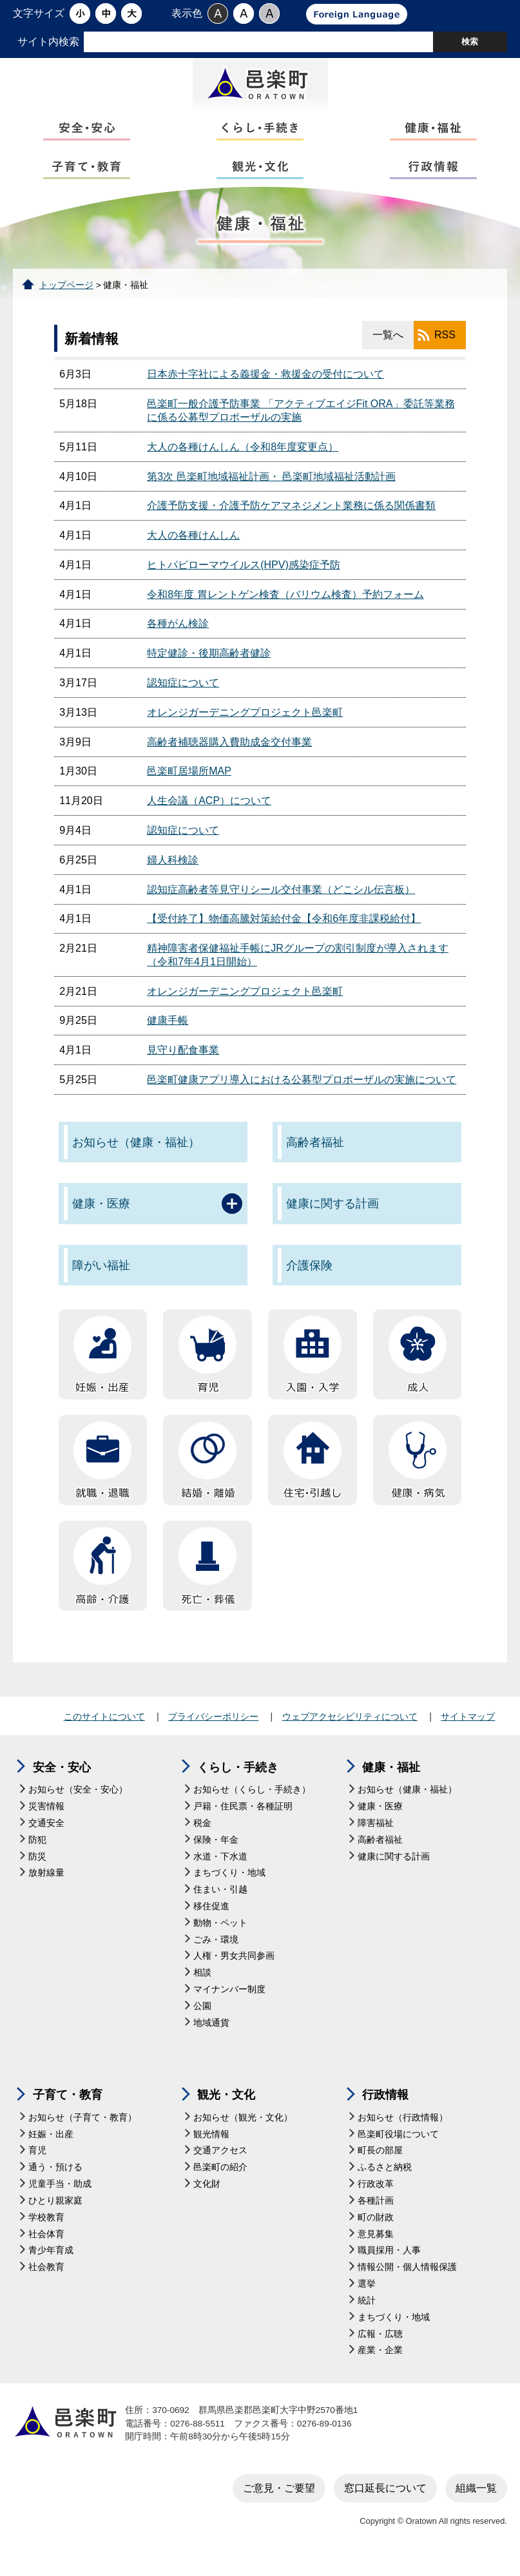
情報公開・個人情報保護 (407, 2282)
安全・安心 (62, 1781)
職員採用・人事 (389, 2265)
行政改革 (376, 2199)
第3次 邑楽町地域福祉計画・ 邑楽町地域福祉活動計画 (271, 490)
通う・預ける (55, 2182)
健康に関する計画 (332, 1218)
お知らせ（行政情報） (403, 2132)
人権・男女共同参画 (233, 1970)
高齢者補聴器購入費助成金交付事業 (229, 756)
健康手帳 (167, 1035)
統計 (367, 2315)
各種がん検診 (178, 638)
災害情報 (46, 1821)
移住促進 (211, 1921)
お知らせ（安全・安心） (78, 1804)
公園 (202, 2021)
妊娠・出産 (50, 2148)
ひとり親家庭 (55, 2215)
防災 (37, 1871)
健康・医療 (101, 1218)
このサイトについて (104, 1730)
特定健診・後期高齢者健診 (209, 667)
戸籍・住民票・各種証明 (243, 1821)
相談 (202, 1987)
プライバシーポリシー (213, 1730)
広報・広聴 (380, 2348)
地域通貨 (211, 2037)
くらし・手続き (237, 1781)
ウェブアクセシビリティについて (350, 1730)
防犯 (37, 1854)
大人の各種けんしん (193, 549)
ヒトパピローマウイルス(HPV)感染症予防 (243, 578)
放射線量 (46, 1887)
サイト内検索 (48, 41)
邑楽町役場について (398, 2148)
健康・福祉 (391, 1781)
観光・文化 (226, 2109)
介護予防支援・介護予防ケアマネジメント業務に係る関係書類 (291, 520)
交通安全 (46, 1837)
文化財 (206, 2199)
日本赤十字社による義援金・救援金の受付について (265, 388)
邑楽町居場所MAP (189, 785)
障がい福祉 (101, 1279)
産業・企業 (380, 2365)
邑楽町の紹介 (220, 2182)
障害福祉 (376, 1837)
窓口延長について (385, 2502)
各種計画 (376, 2215)
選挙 (367, 2298)
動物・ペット (220, 1937)
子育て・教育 (67, 2109)
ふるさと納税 (385, 2182)
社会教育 (46, 2282)
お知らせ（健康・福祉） (136, 1157)
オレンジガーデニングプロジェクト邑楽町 (245, 726)
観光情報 (211, 2148)
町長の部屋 (380, 2165)
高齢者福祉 (315, 1157)
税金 (202, 1837)
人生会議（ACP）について (209, 815)
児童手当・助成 (59, 2199)
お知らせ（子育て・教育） (82, 2132)
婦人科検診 (172, 874)
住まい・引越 (220, 1904)
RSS (445, 349)
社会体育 (46, 2248)
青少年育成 (50, 2265)
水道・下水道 (220, 1871)
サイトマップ (468, 1730)
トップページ (66, 299)
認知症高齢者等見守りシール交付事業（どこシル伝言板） (281, 903)
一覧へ (387, 349)
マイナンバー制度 (229, 2004)
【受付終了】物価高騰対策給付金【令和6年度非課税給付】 (284, 933)
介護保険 (309, 1279)
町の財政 (376, 2231)
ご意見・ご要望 (279, 2502)
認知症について (183, 697)
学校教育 (46, 2231)
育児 (37, 2165)
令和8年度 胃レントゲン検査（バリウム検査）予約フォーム (285, 608)
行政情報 (385, 2109)
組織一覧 (476, 2502)
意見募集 (376, 2248)
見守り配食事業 (183, 1064)
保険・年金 (215, 1854)
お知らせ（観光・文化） (243, 2132)
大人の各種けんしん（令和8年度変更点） (242, 461)
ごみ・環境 (215, 1954)
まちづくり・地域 (229, 1887)
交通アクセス (220, 2165)
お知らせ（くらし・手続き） (252, 1804)
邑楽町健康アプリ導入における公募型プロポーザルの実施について (301, 1094)
